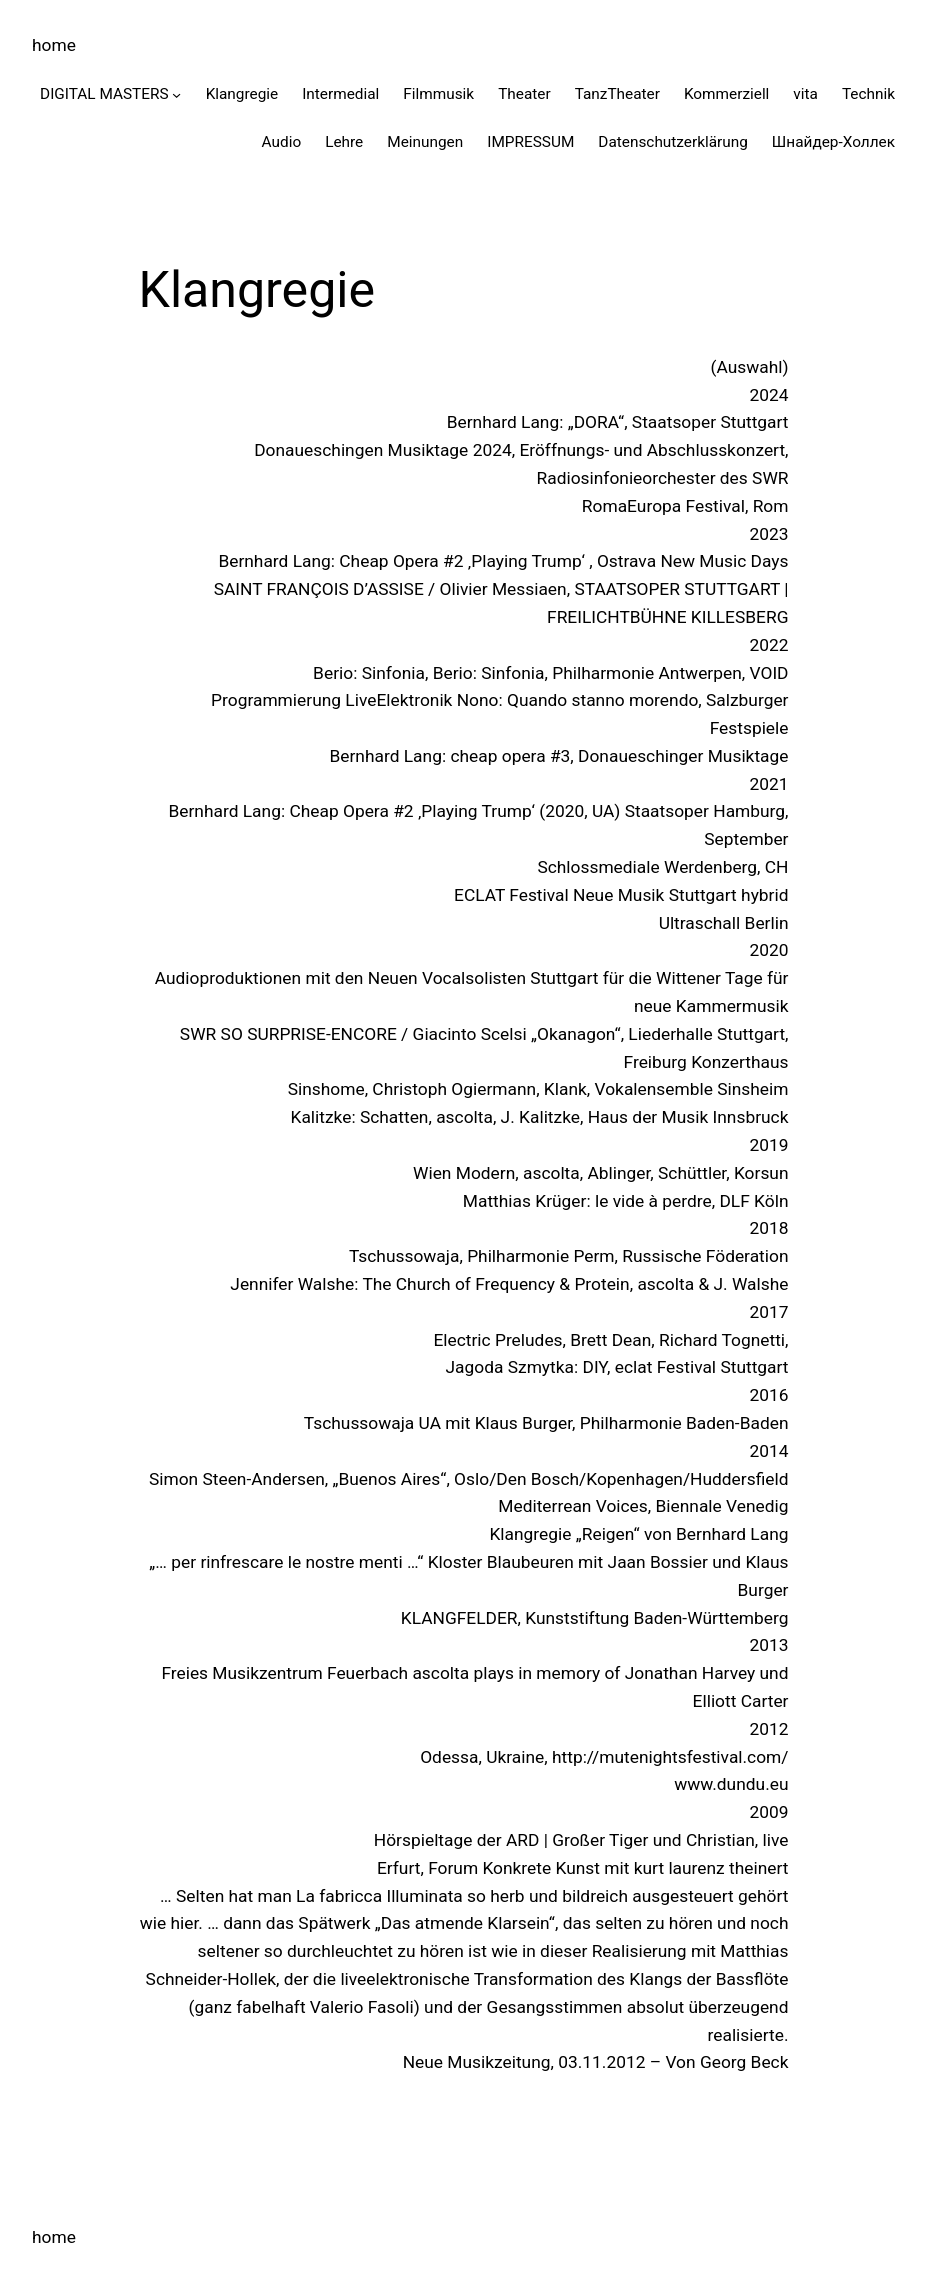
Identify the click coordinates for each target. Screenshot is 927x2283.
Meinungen (425, 142)
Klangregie (242, 94)
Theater (524, 94)
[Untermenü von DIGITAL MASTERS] (176, 93)
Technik (868, 94)
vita (805, 94)
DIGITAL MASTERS (104, 94)
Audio (282, 142)
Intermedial (340, 94)
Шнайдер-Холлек (833, 142)
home (54, 45)
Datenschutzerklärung (673, 142)
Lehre (344, 142)
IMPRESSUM (530, 142)
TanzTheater (617, 94)
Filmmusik (438, 94)
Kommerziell (726, 94)
